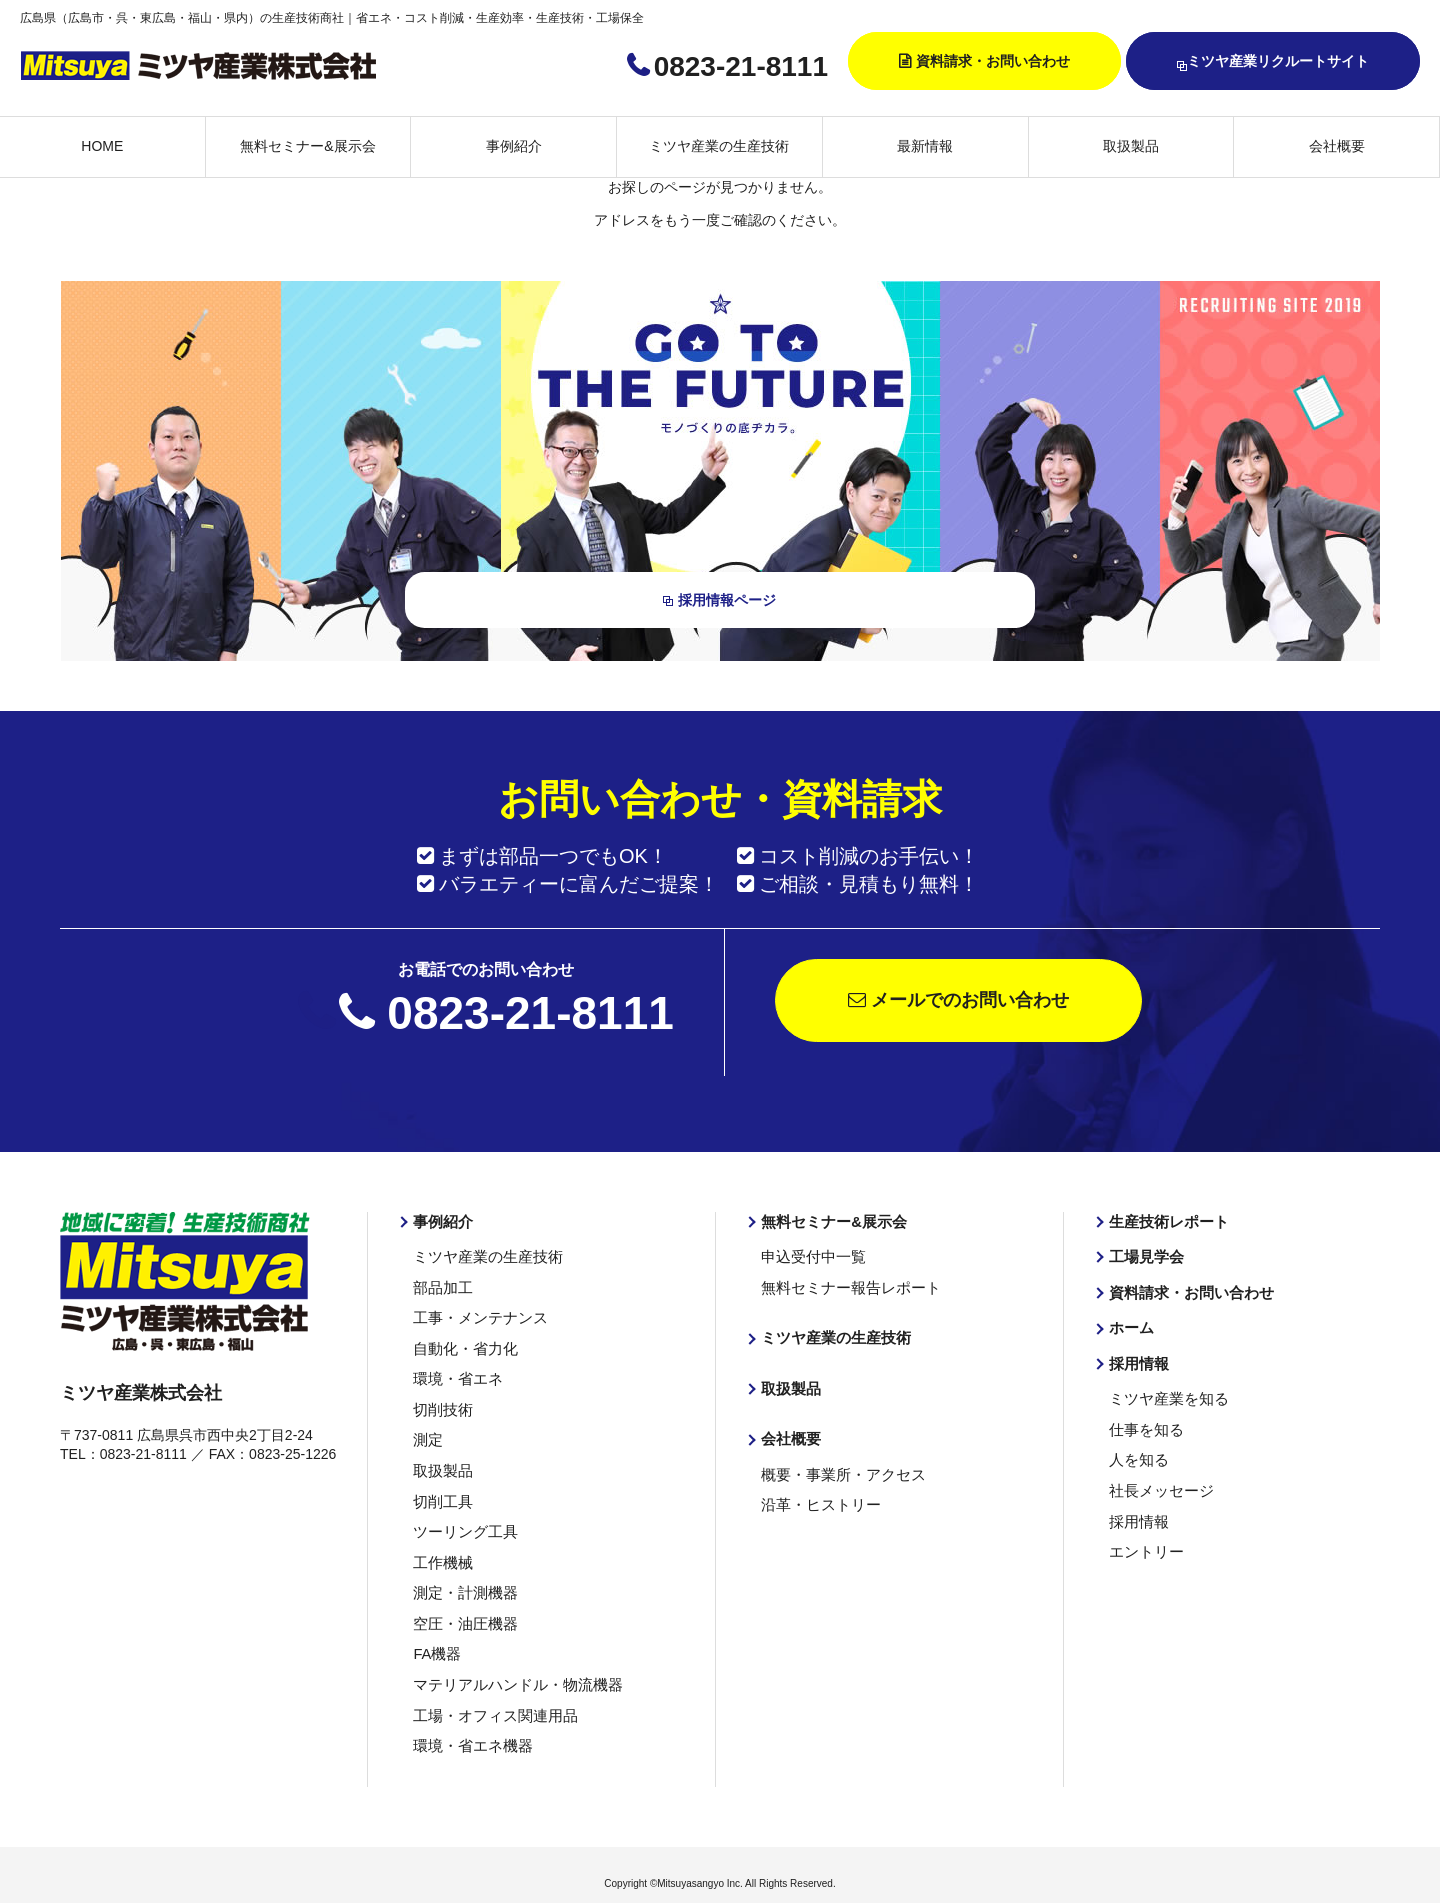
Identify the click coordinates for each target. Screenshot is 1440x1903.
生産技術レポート (1165, 1221)
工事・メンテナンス (476, 1314)
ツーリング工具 (462, 1521)
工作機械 (441, 1551)
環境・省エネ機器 (469, 1729)
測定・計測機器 (462, 1581)
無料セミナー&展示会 (307, 146)
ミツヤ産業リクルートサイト (1273, 62)
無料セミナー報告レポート (845, 1285)
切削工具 (441, 1492)
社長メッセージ (1158, 1482)
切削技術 (441, 1403)
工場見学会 (1144, 1255)
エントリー (1144, 1541)
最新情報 (925, 146)
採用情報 (1137, 1359)
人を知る (1137, 1453)
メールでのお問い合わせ (958, 1000)
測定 (427, 1433)
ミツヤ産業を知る (1165, 1394)
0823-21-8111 (741, 66)
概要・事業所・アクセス (838, 1468)
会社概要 (1337, 146)
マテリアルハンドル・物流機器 (511, 1669)
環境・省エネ (455, 1374)
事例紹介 (514, 146)
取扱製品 (1131, 146)
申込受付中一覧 (810, 1255)
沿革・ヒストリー (817, 1498)
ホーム (1130, 1324)
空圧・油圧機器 (462, 1610)
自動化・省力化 (462, 1344)
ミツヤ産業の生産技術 (719, 146)
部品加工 (441, 1285)
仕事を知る (1144, 1423)
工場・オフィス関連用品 (490, 1699)
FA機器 (435, 1640)
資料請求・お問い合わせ (993, 61)
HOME (102, 146)
